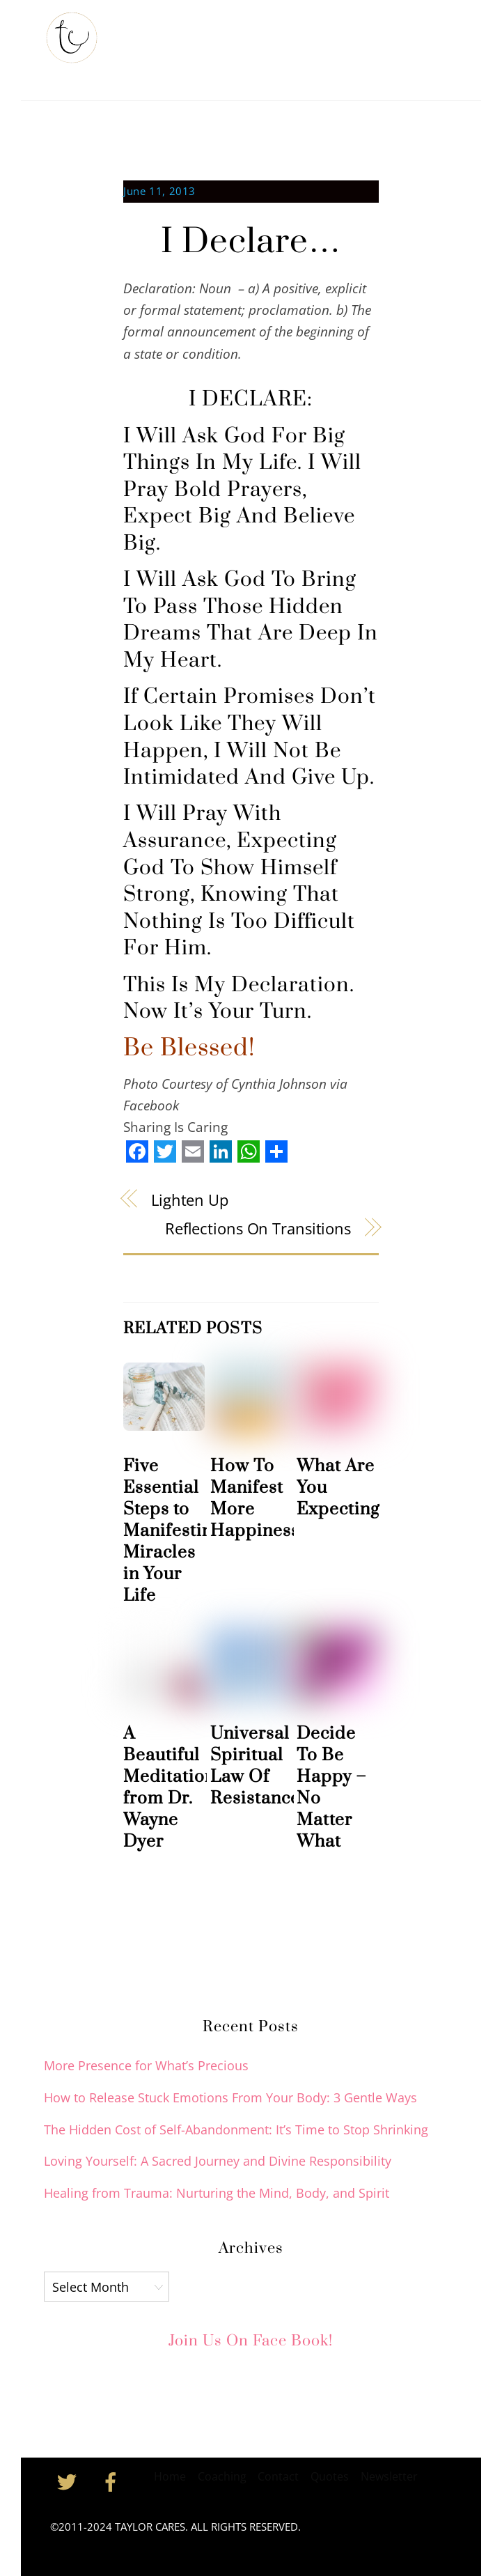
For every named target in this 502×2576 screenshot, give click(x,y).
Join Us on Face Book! (250, 2340)
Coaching (359, 33)
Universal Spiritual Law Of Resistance (255, 1766)
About (187, 33)
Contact (220, 67)
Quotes (330, 2476)
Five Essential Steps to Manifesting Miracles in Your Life (172, 1530)
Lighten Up (189, 1200)
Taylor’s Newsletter (268, 33)
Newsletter (389, 2476)
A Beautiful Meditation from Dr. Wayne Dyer (169, 1787)
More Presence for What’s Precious (146, 2065)
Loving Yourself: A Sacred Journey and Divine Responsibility (217, 2160)
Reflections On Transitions (258, 1228)
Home (141, 33)
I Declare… (251, 242)
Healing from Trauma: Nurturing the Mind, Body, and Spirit (216, 2193)
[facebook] (113, 2480)
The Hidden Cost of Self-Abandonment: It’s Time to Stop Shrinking (236, 2129)
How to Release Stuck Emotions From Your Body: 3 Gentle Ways (230, 2097)
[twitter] (69, 2480)
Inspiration (155, 67)
